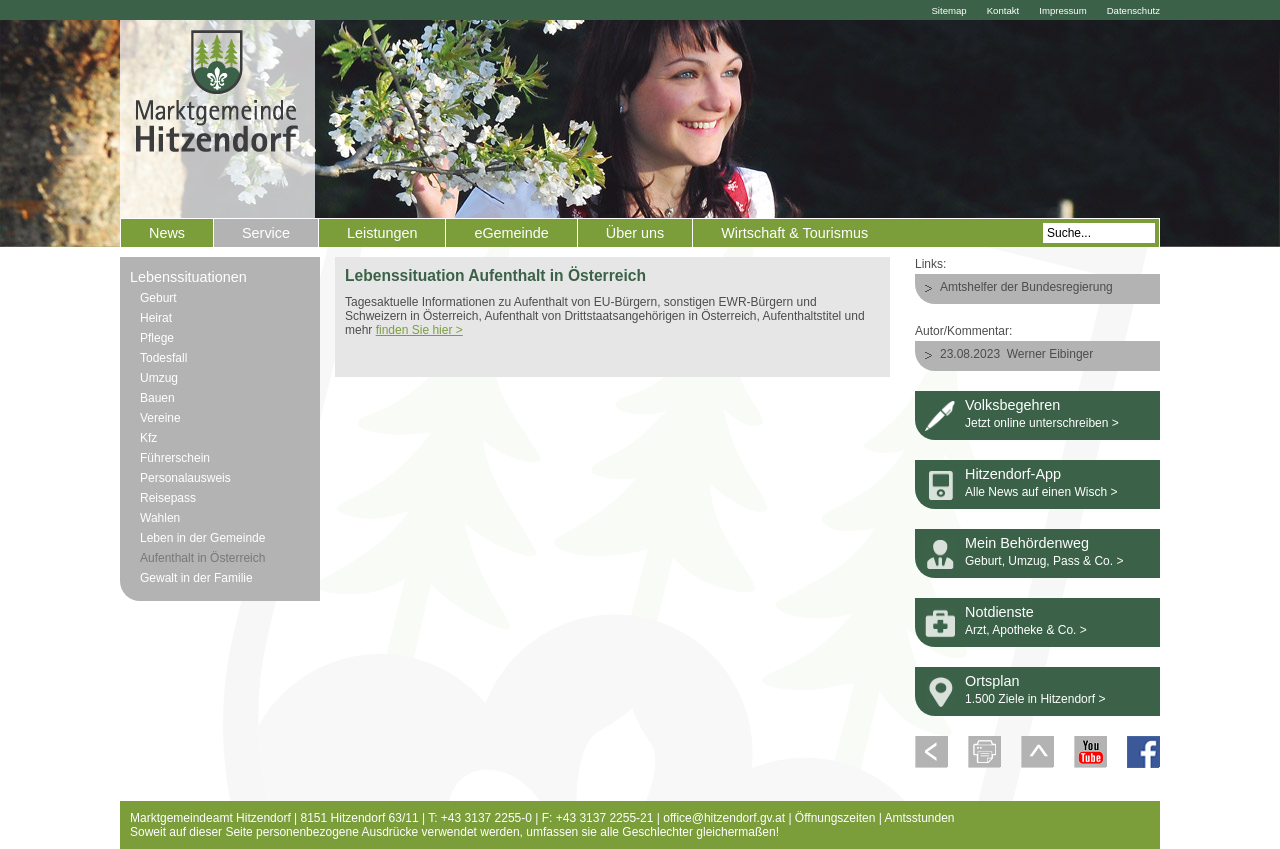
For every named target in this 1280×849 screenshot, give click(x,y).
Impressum (1062, 10)
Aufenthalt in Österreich (202, 558)
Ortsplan (992, 681)
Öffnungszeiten (835, 818)
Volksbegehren (1012, 405)
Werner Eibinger (1050, 354)
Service (266, 233)
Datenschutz (1133, 10)
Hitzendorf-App (1013, 474)
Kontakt (1003, 10)
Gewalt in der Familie (196, 578)
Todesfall (163, 358)
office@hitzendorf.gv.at (724, 818)
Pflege (157, 338)
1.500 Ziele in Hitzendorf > (1035, 699)
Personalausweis (185, 478)
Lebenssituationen (188, 277)
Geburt (158, 298)
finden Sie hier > (419, 330)
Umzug (159, 378)
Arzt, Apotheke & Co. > (1026, 630)
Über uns (635, 233)
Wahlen (160, 518)
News (167, 233)
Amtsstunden (920, 818)
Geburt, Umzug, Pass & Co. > (1044, 561)
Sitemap (948, 10)
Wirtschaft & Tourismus (794, 233)
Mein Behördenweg (1027, 543)
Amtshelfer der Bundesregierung (1026, 287)
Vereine (160, 418)
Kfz (148, 438)
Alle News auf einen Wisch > (1041, 492)
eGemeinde (511, 233)
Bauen (157, 398)
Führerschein (175, 458)
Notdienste (999, 612)
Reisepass (168, 498)
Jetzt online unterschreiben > (1042, 423)
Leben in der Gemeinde (202, 538)
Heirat (156, 318)
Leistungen (382, 233)
